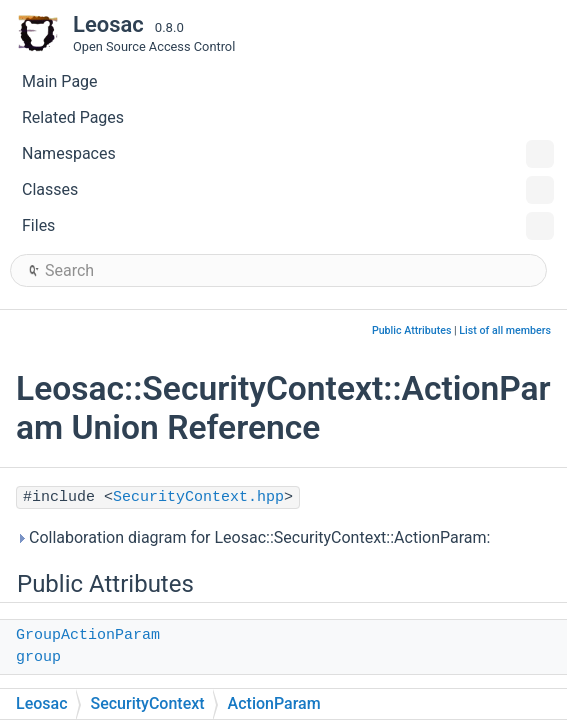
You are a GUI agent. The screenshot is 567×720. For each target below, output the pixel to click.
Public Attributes (412, 330)
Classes (288, 190)
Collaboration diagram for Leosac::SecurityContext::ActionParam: (253, 537)
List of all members (505, 330)
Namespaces (288, 154)
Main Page (60, 81)
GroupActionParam (88, 635)
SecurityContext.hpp (198, 497)
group (38, 657)
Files (288, 226)
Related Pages (73, 117)
